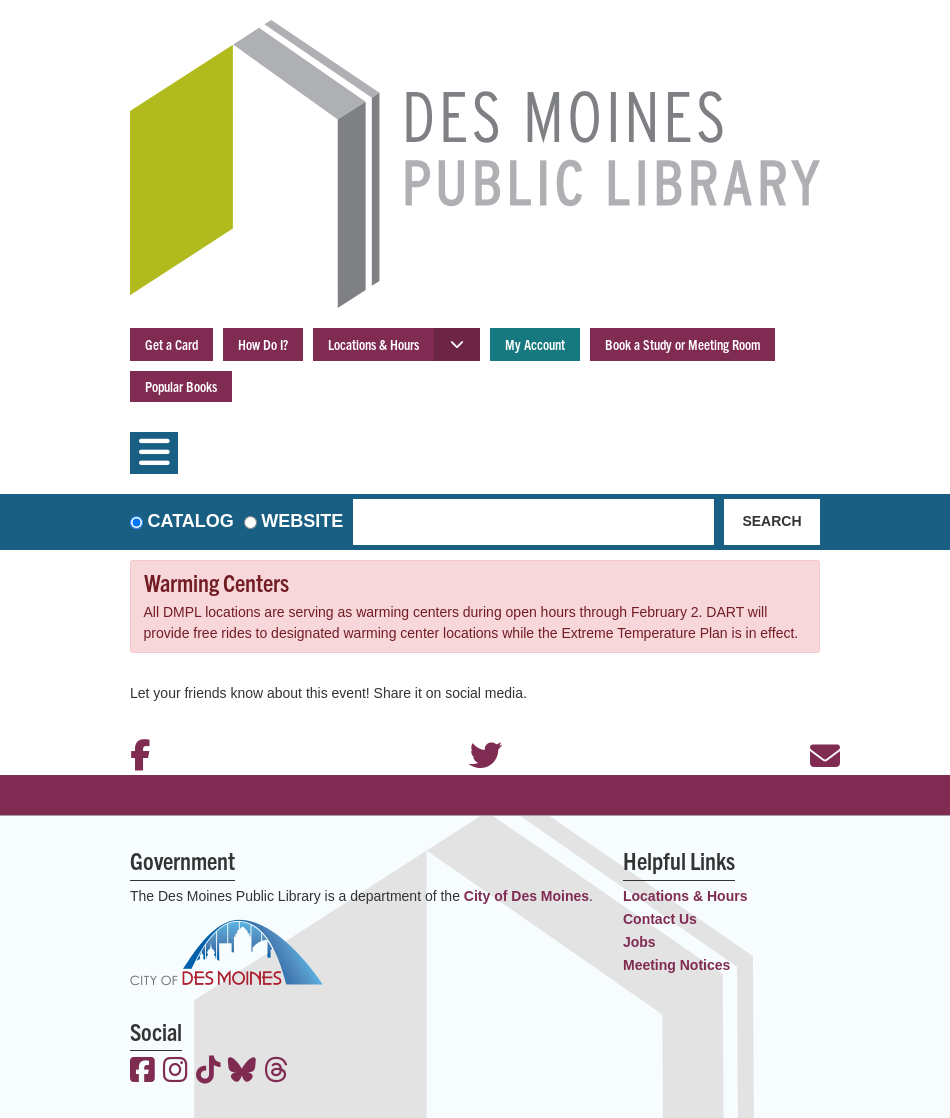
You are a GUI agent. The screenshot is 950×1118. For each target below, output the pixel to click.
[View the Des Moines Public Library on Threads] (276, 1072)
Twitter (475, 729)
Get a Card (171, 344)
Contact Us (660, 919)
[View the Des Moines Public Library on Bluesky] (242, 1072)
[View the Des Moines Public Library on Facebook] (142, 1072)
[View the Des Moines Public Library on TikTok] (208, 1072)
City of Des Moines (526, 896)
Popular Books (181, 386)
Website (302, 521)
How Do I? (263, 344)
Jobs (639, 942)
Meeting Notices (676, 965)
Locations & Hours (373, 344)
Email (815, 729)
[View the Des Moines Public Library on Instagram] (175, 1072)
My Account (535, 344)
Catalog (191, 521)
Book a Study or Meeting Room (682, 344)
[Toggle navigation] (154, 453)
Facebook (135, 729)
